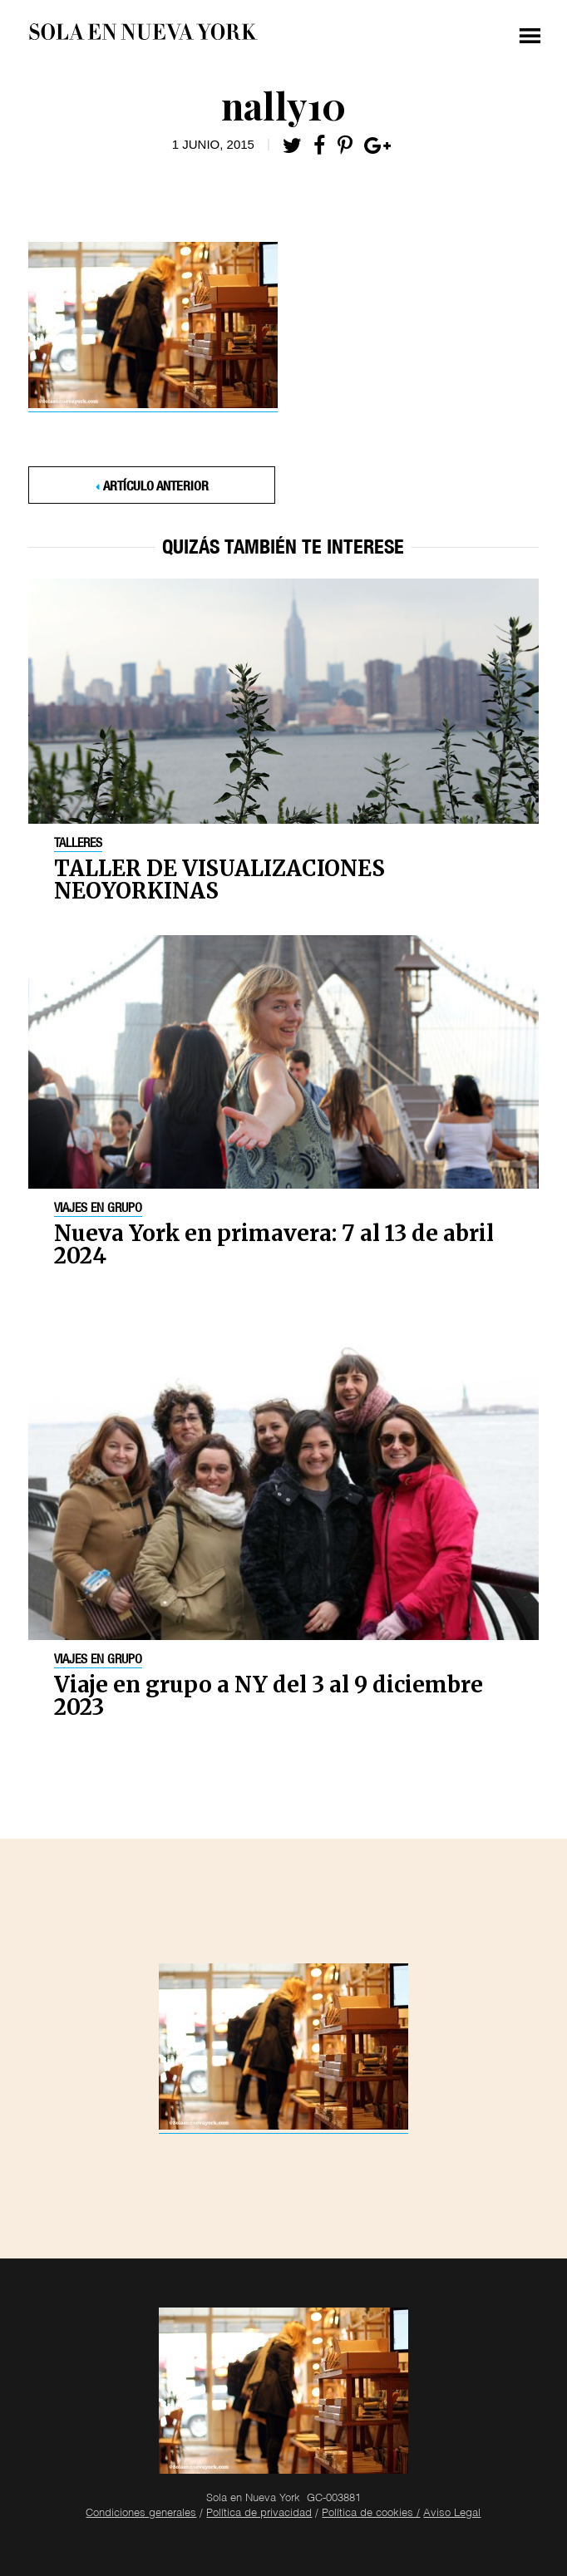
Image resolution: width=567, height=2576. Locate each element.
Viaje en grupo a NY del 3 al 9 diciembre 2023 (268, 1696)
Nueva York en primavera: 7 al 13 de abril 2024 (274, 1244)
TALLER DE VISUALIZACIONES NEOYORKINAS (219, 879)
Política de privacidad (259, 2514)
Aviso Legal (452, 2514)
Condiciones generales (141, 2514)
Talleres (78, 844)
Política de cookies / (371, 2514)
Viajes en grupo (98, 1209)
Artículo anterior (156, 488)
